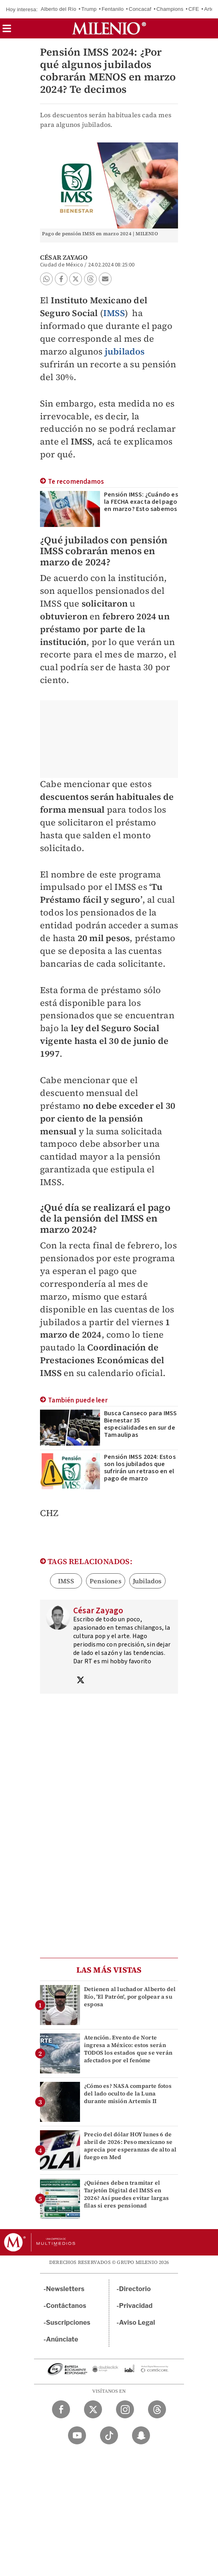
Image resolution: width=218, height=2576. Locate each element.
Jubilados (147, 1580)
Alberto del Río (58, 9)
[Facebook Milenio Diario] (61, 2409)
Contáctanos (66, 2306)
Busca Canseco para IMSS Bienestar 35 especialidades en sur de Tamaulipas (140, 1424)
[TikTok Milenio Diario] (109, 2435)
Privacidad (136, 2306)
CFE (193, 9)
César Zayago (64, 257)
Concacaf (140, 9)
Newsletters (65, 2289)
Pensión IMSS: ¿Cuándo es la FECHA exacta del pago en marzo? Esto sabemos (141, 501)
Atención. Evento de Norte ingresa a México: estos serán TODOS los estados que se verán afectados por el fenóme (128, 2049)
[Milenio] (109, 28)
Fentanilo (113, 9)
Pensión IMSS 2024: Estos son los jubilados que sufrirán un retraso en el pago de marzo (140, 1467)
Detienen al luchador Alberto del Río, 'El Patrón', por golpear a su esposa (130, 1996)
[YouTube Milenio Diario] (77, 2435)
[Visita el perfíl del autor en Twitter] (80, 1681)
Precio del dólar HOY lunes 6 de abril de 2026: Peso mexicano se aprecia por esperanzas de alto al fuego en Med (130, 2145)
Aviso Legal (137, 2322)
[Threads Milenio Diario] (157, 2409)
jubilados (125, 351)
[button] (7, 31)
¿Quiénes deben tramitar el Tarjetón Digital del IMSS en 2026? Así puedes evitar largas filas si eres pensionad (126, 2194)
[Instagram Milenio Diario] (125, 2409)
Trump (88, 9)
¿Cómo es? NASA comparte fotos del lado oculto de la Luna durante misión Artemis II (128, 2093)
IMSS (114, 313)
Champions (170, 9)
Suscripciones (68, 2322)
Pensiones (106, 1580)
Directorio (135, 2289)
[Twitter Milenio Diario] (93, 2409)
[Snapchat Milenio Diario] (141, 2435)
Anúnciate (62, 2339)
